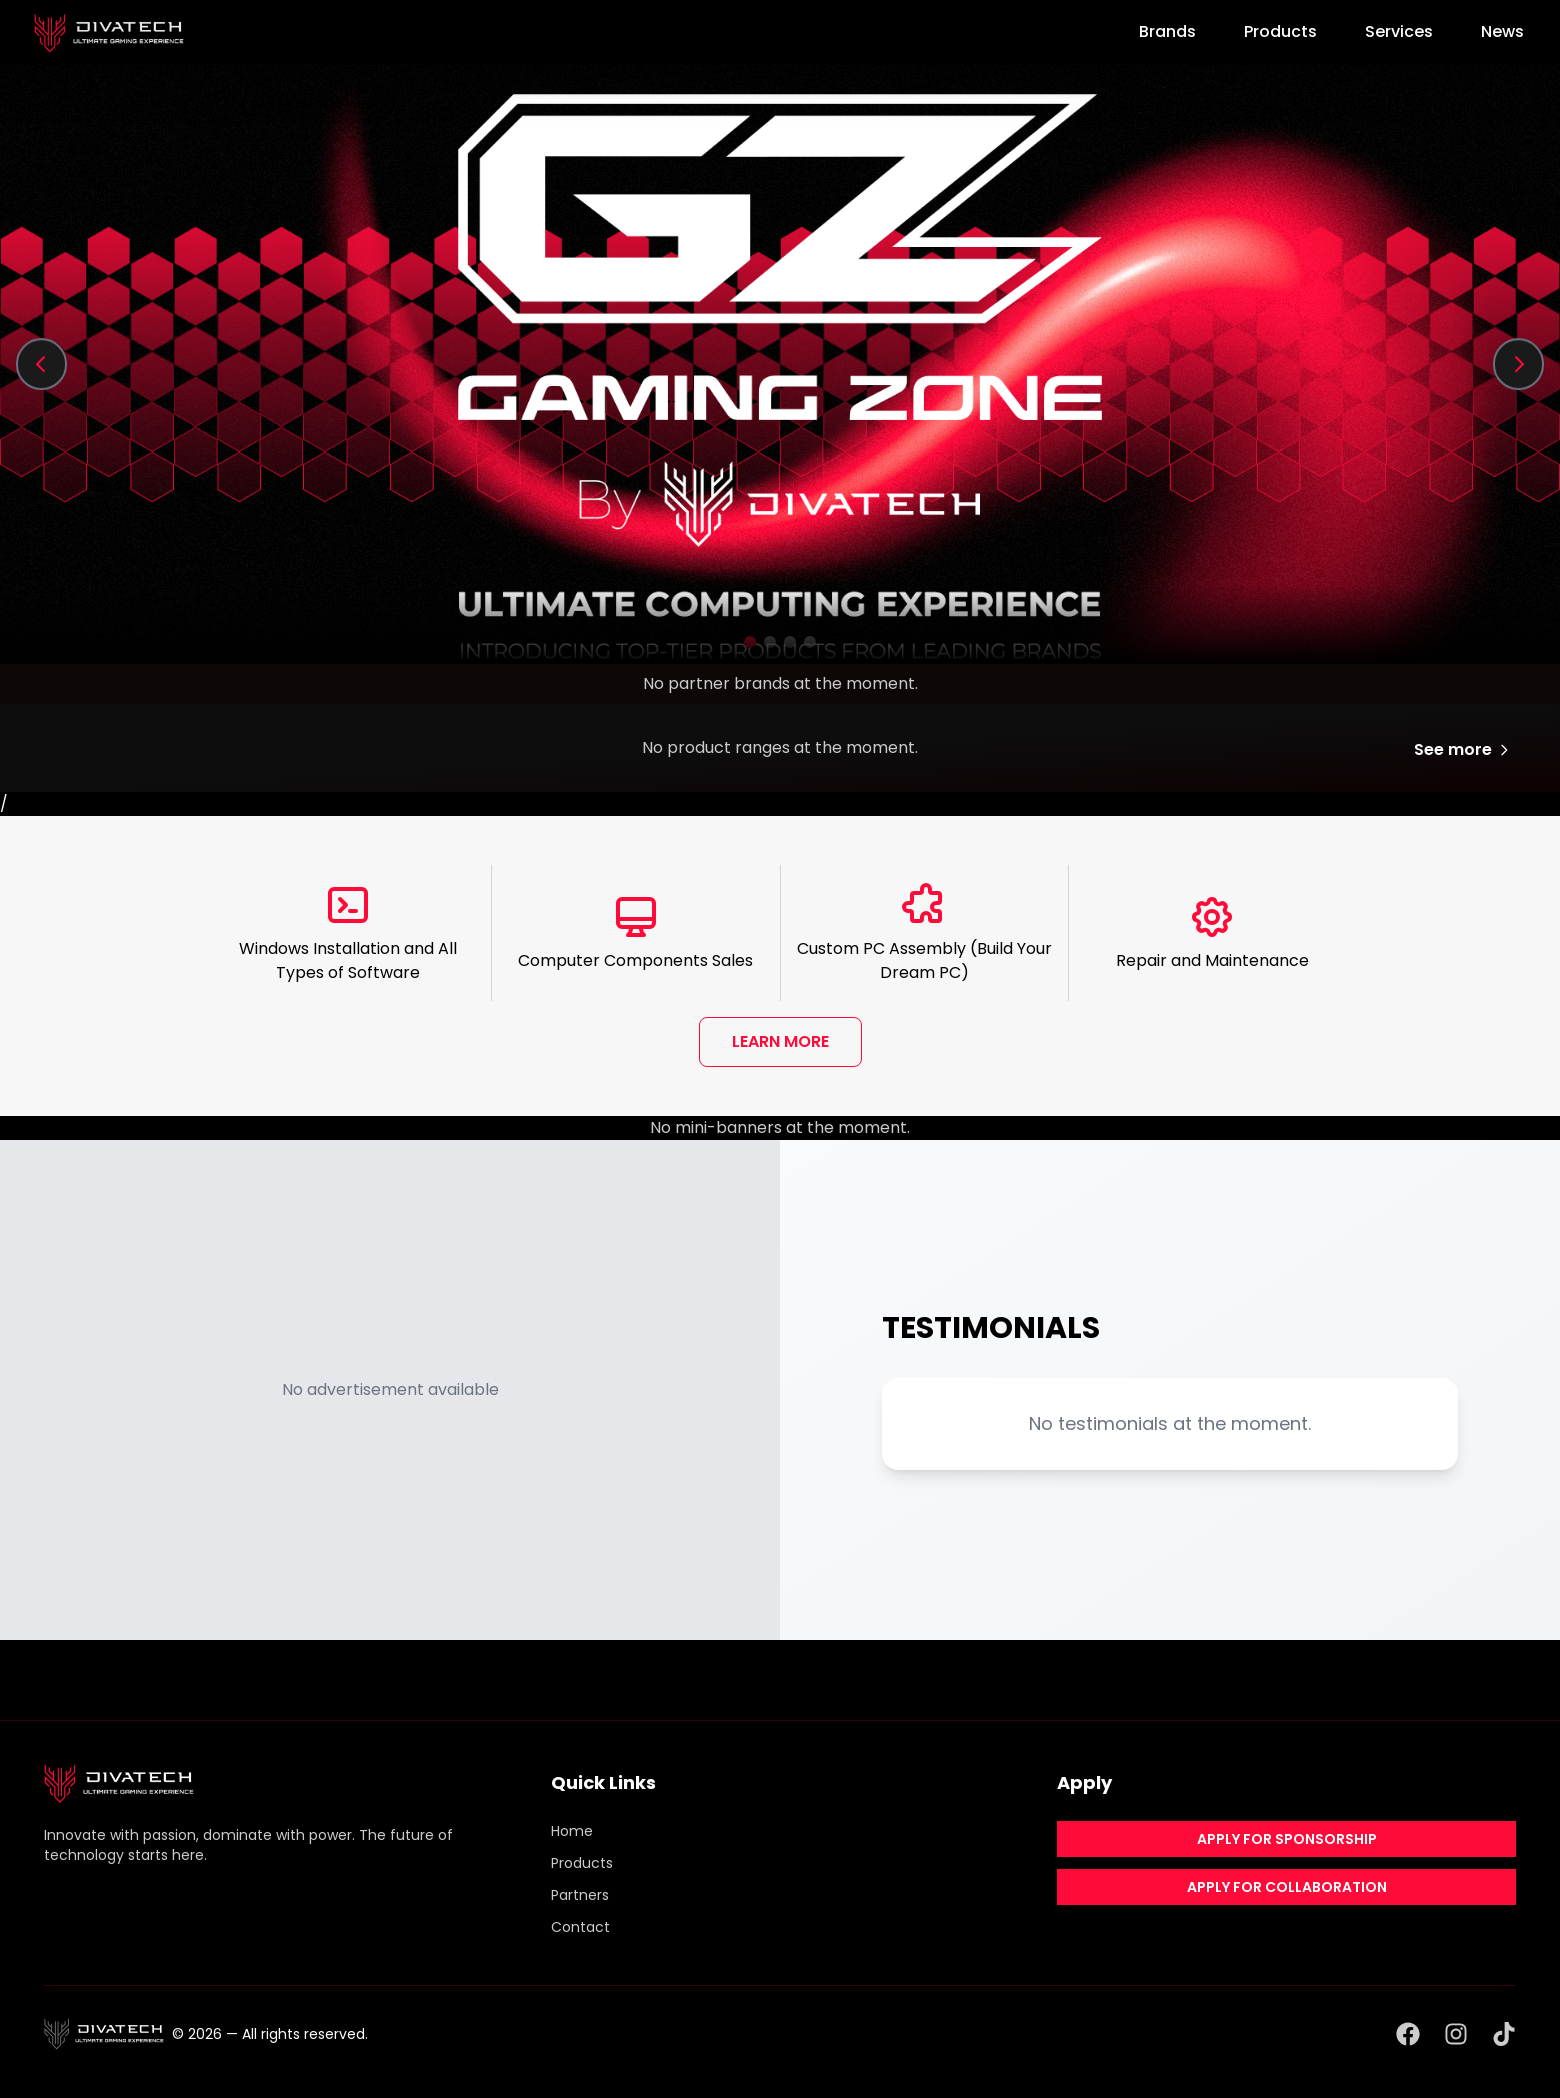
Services (1399, 31)
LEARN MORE (780, 1041)
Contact (580, 1927)
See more (1463, 749)
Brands (1167, 31)
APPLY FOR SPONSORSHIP (1287, 1839)
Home (572, 1831)
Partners (580, 1895)
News (1502, 31)
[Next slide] (1518, 364)
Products (1280, 31)
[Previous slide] (42, 364)
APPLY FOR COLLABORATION (1287, 1887)
